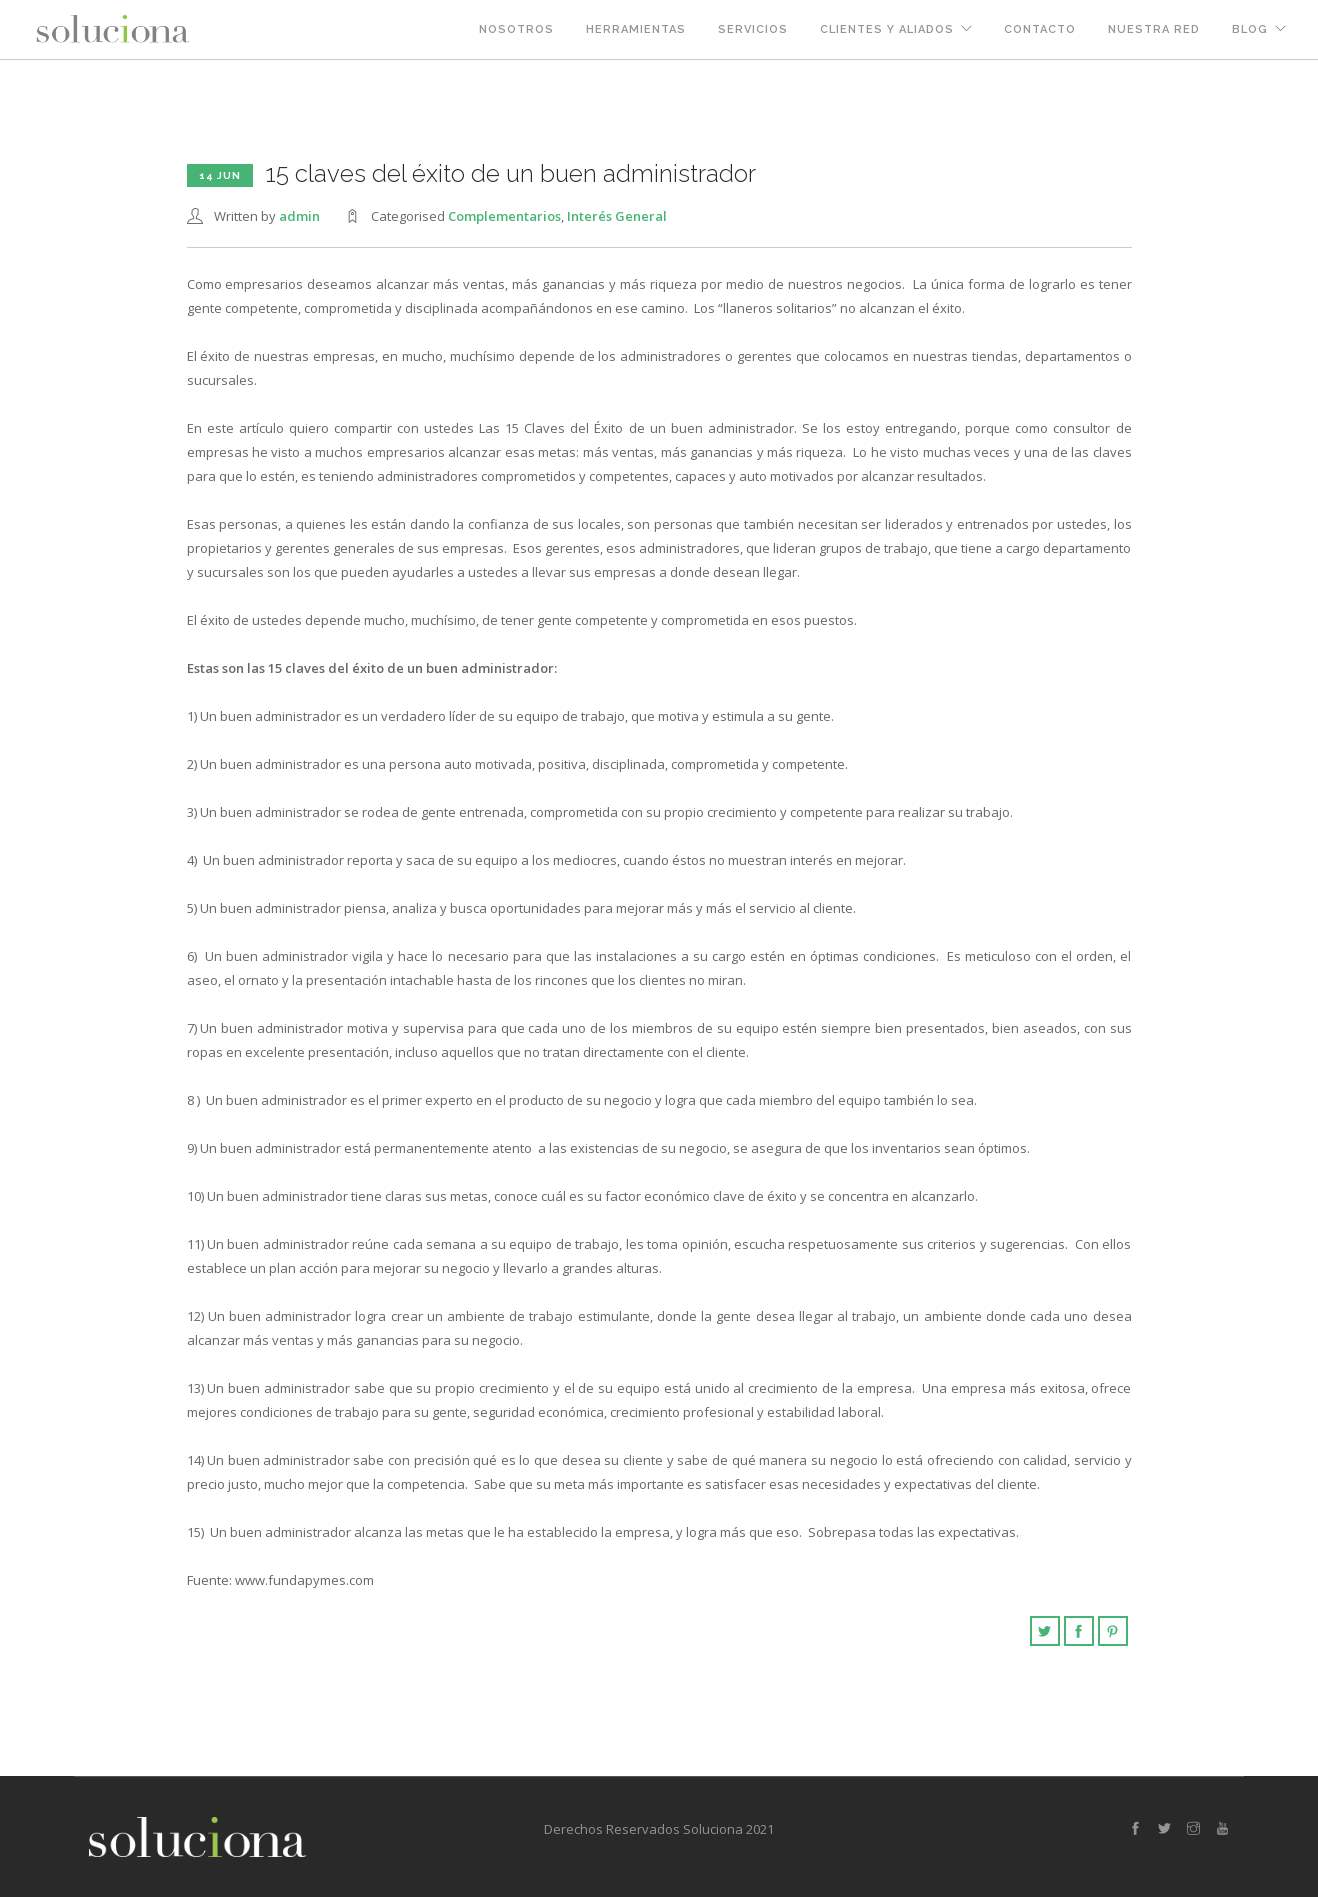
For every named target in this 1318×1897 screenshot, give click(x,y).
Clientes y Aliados (887, 29)
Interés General (617, 216)
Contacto (1040, 29)
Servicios (753, 29)
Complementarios (504, 216)
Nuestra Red (1154, 29)
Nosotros (516, 29)
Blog (1250, 29)
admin (299, 216)
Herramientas (636, 29)
